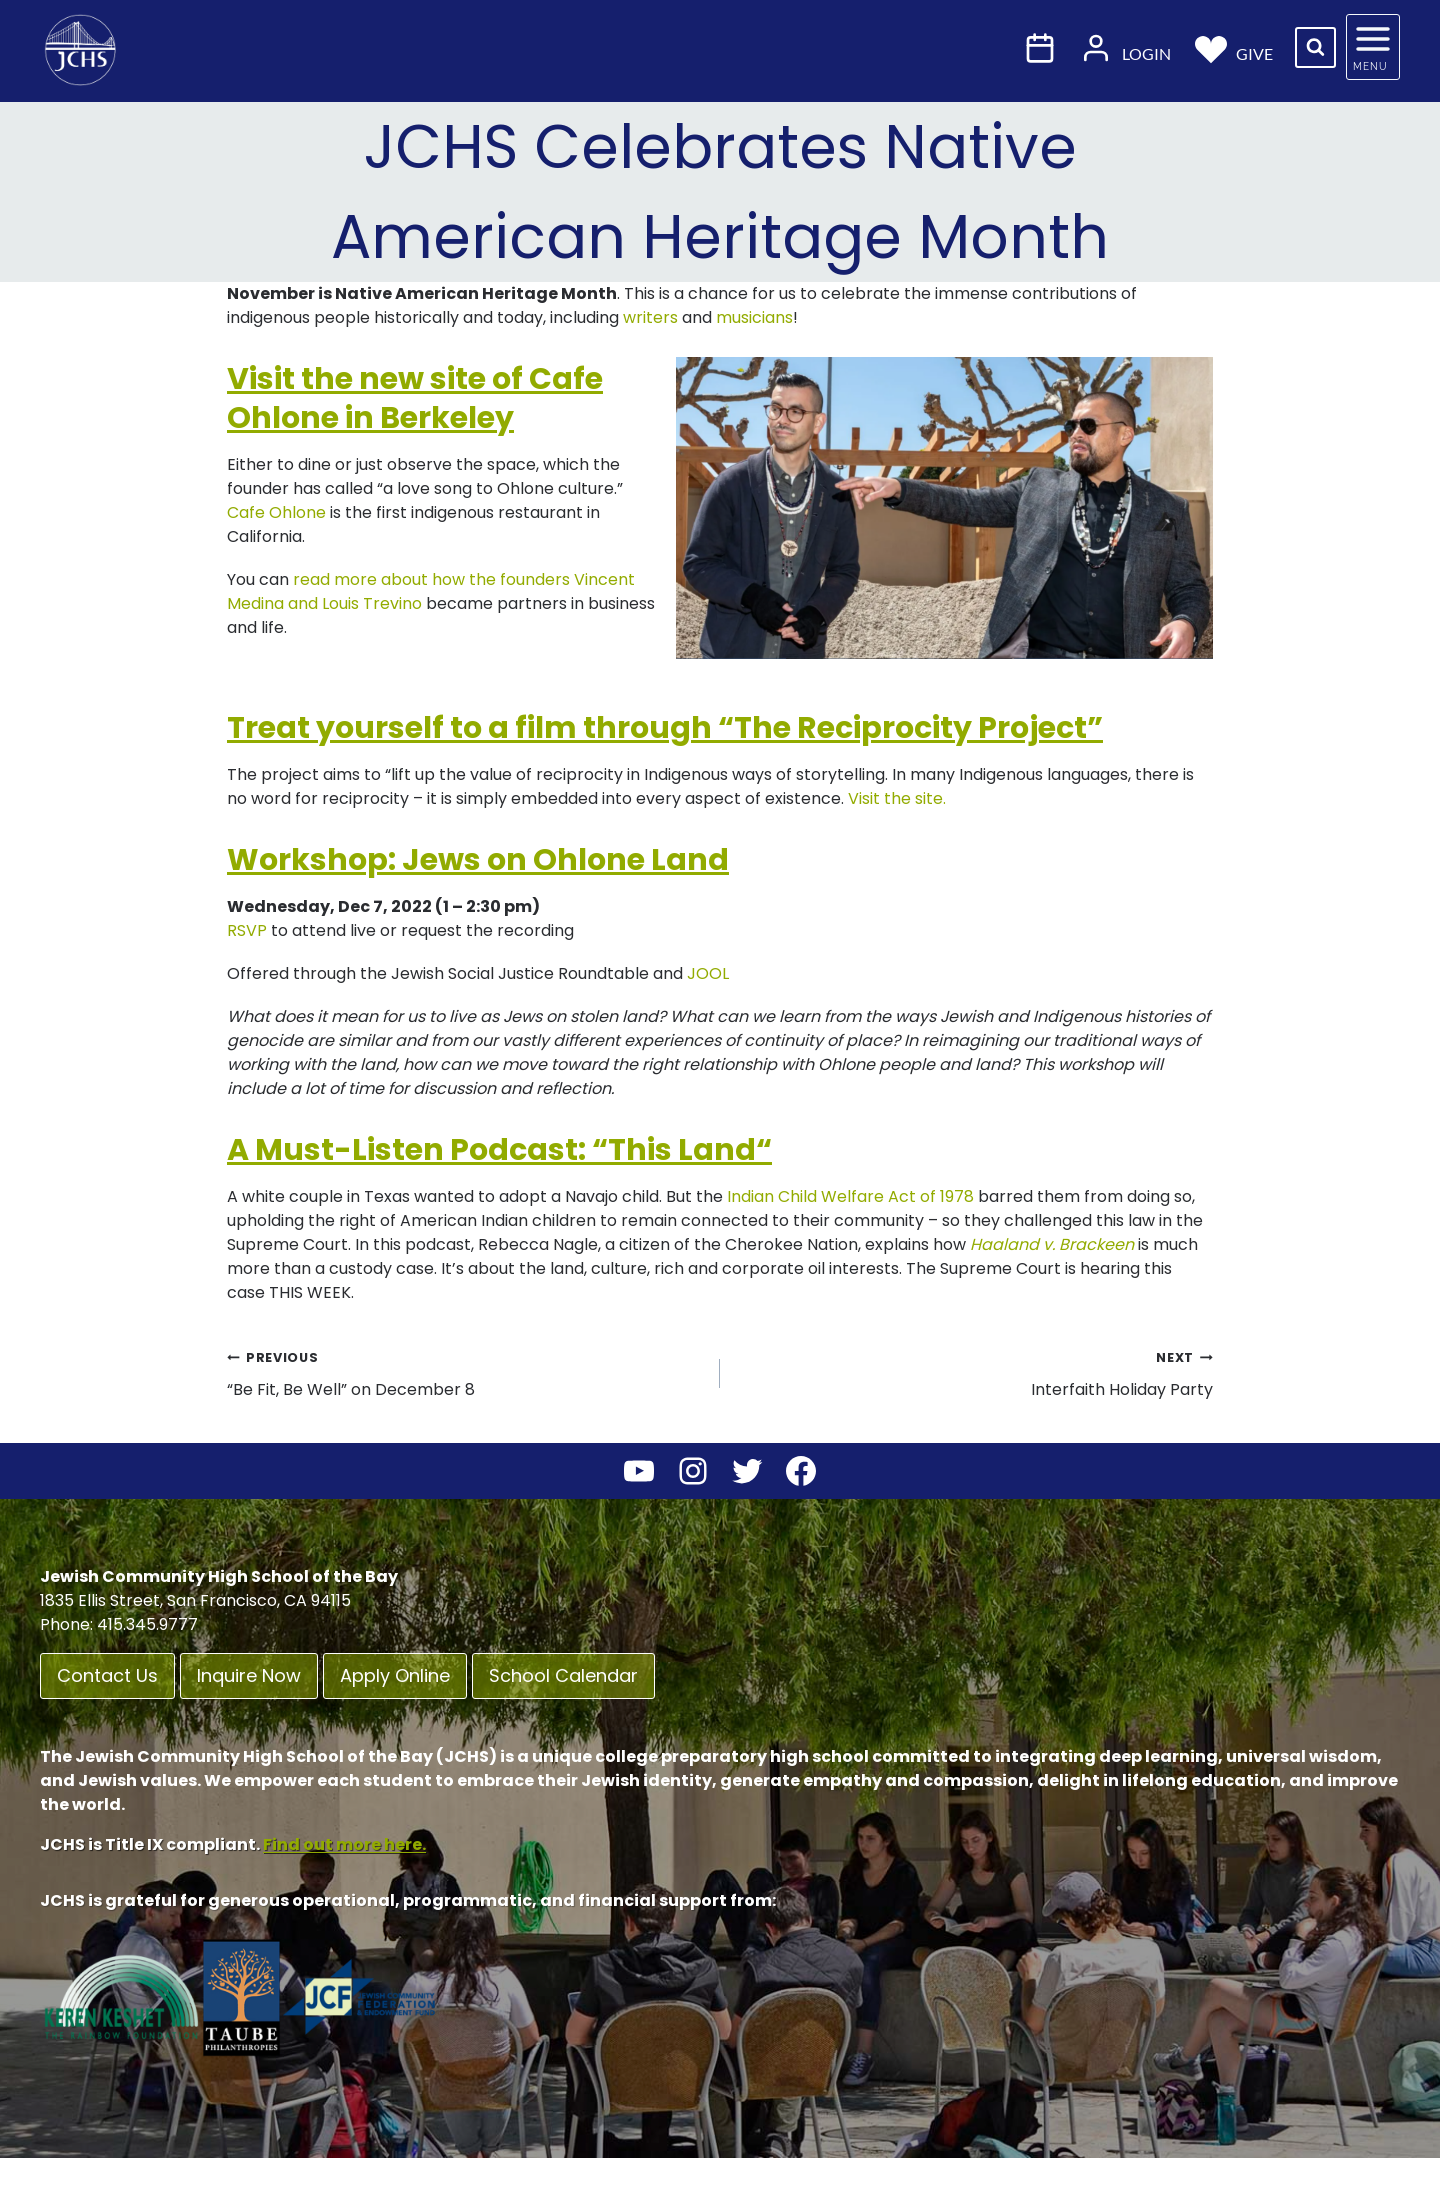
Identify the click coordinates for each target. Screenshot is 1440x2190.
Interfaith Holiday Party (974, 1373)
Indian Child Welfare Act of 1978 (850, 1196)
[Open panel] (1373, 47)
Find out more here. (344, 1844)
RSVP (247, 930)
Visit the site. (897, 798)
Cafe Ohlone (276, 512)
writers (650, 317)
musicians (754, 317)
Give (1234, 47)
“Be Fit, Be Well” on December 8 (465, 1373)
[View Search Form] (1315, 47)
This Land (682, 1150)
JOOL (706, 973)
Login (1125, 47)
